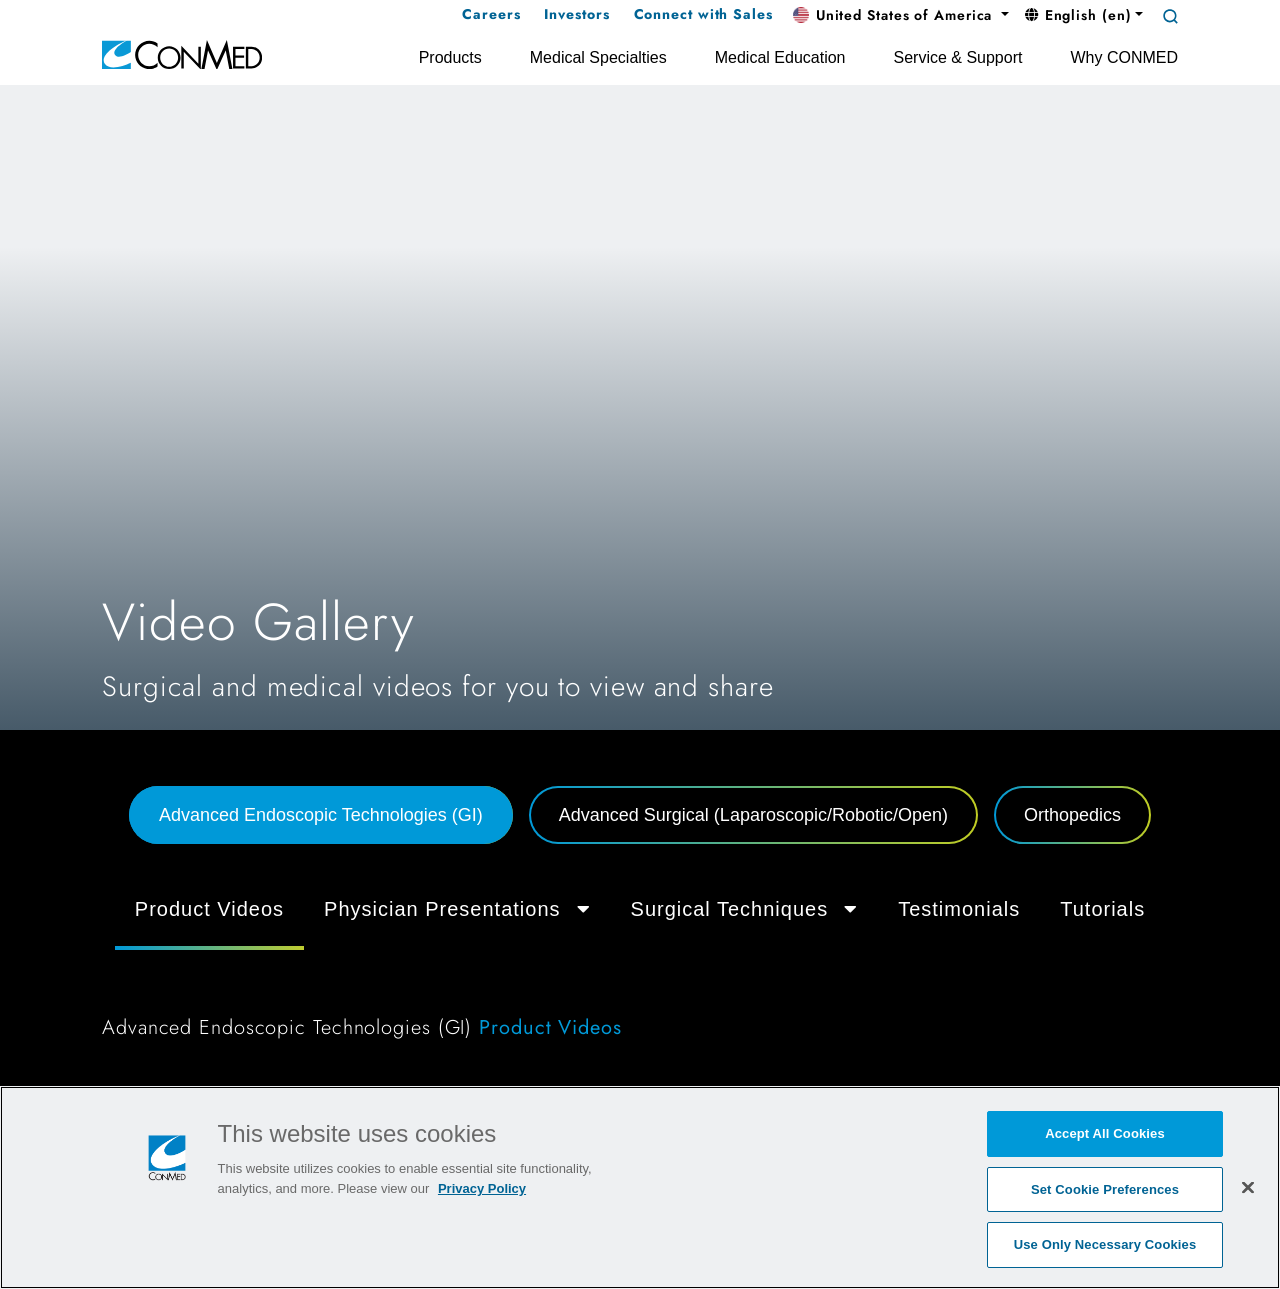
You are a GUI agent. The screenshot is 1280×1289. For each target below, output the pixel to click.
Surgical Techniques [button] (745, 909)
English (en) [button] (1078, 15)
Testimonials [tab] (959, 909)
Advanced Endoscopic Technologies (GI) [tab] (321, 815)
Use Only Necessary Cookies (1105, 1244)
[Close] (1248, 1187)
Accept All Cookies (1105, 1133)
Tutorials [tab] (1102, 909)
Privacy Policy (482, 1188)
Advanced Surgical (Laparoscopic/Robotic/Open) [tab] (753, 815)
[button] (901, 16)
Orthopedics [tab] (1072, 815)
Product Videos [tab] (209, 909)
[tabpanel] (640, 968)
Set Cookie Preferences (1105, 1189)
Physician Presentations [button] (457, 909)
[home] (182, 53)
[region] (640, 1187)
